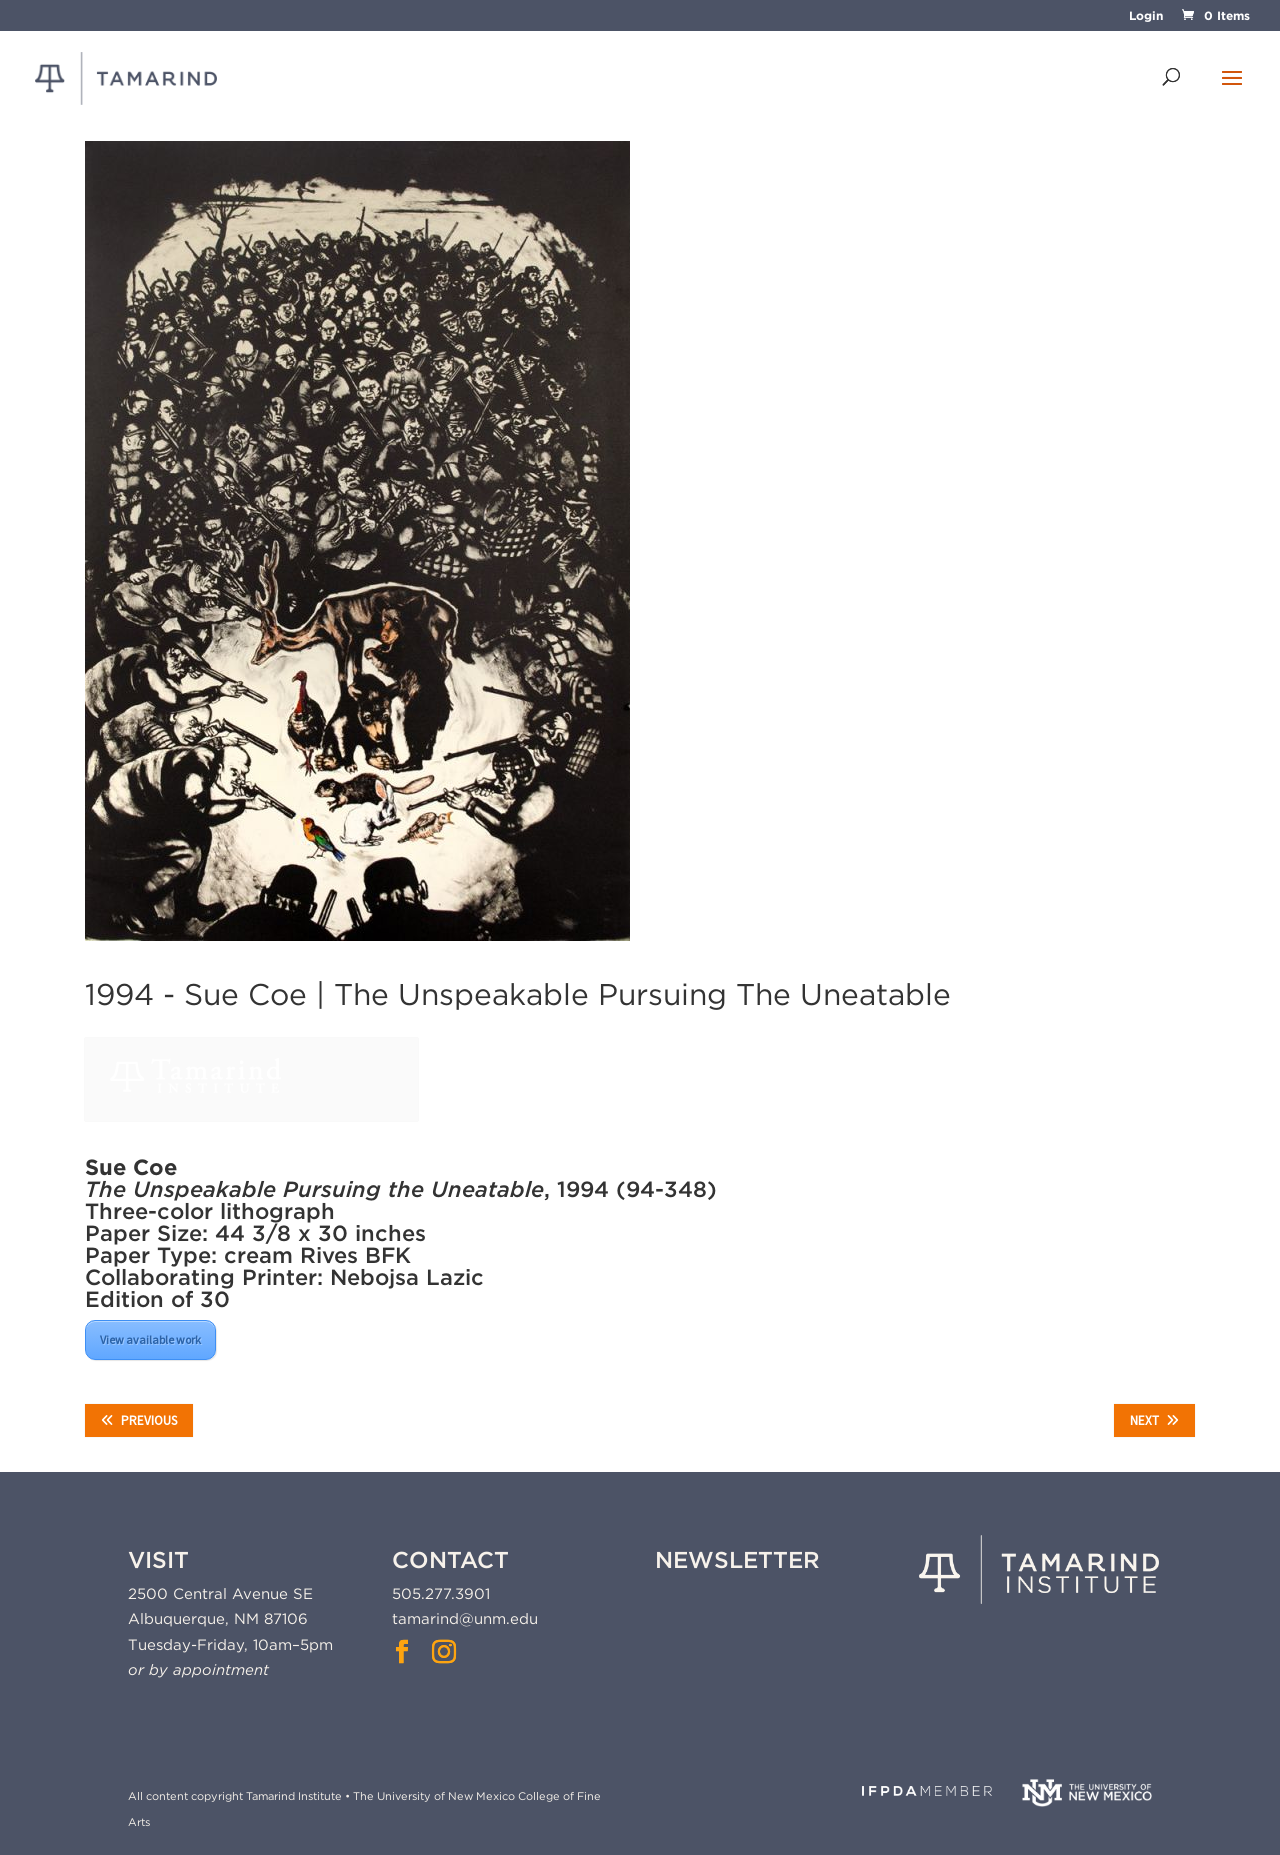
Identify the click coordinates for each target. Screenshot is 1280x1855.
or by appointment (198, 1670)
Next (1154, 1420)
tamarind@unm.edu (465, 1619)
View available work (150, 1339)
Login (1146, 16)
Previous (139, 1420)
